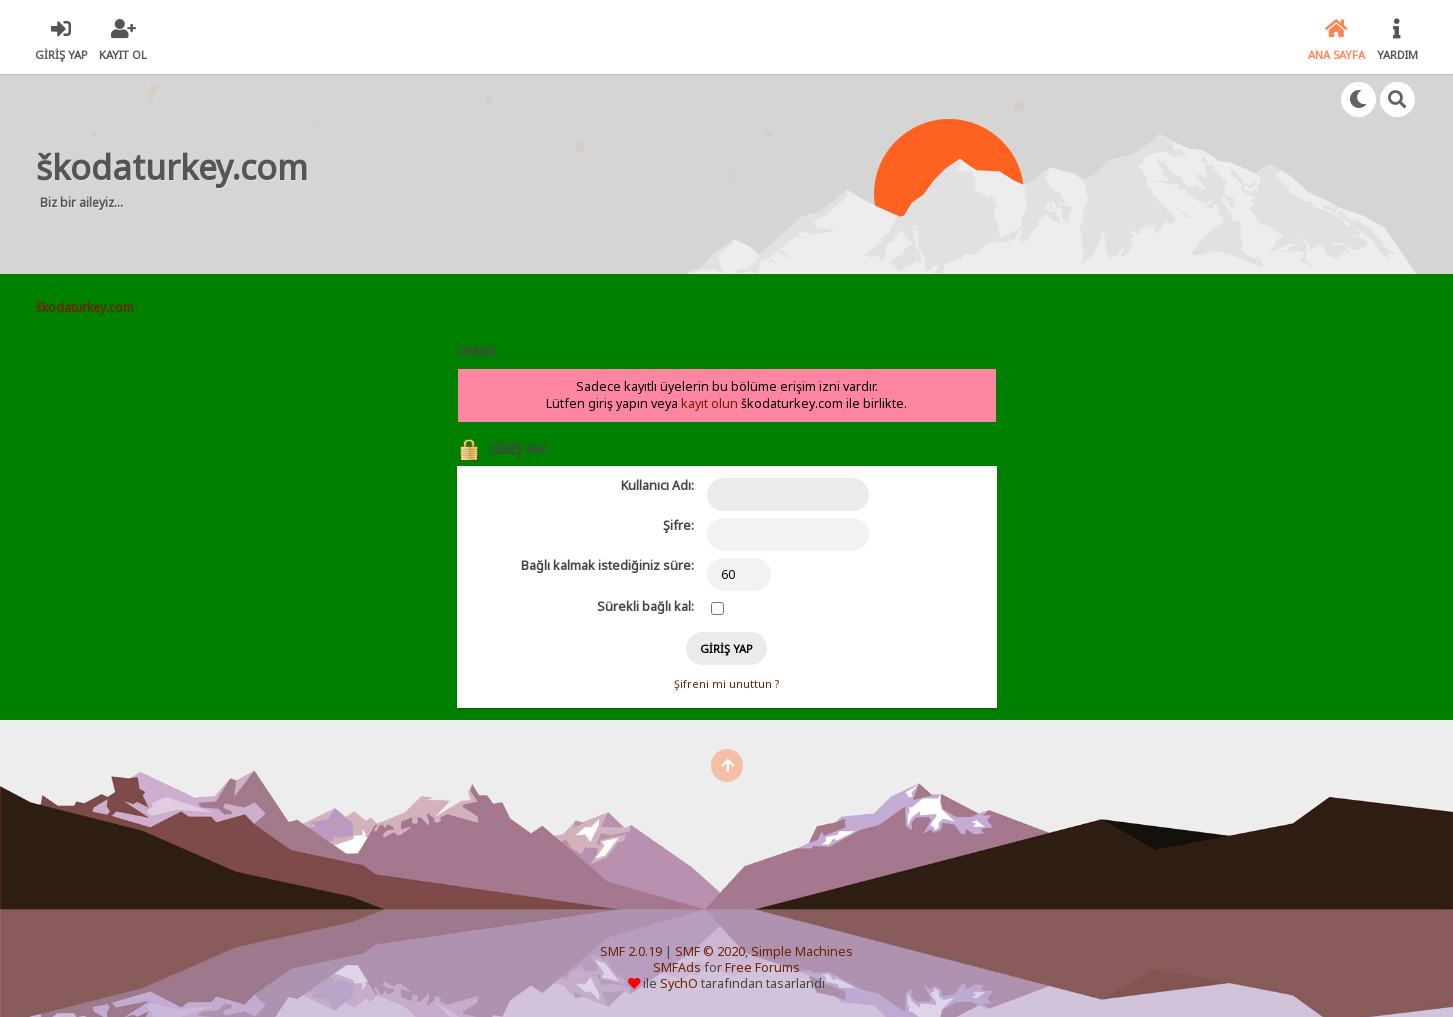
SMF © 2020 (710, 951)
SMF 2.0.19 (631, 951)
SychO (679, 983)
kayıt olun (709, 403)
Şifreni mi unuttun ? (726, 684)
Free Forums (762, 967)
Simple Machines (802, 951)
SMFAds (677, 967)
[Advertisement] (701, 174)
